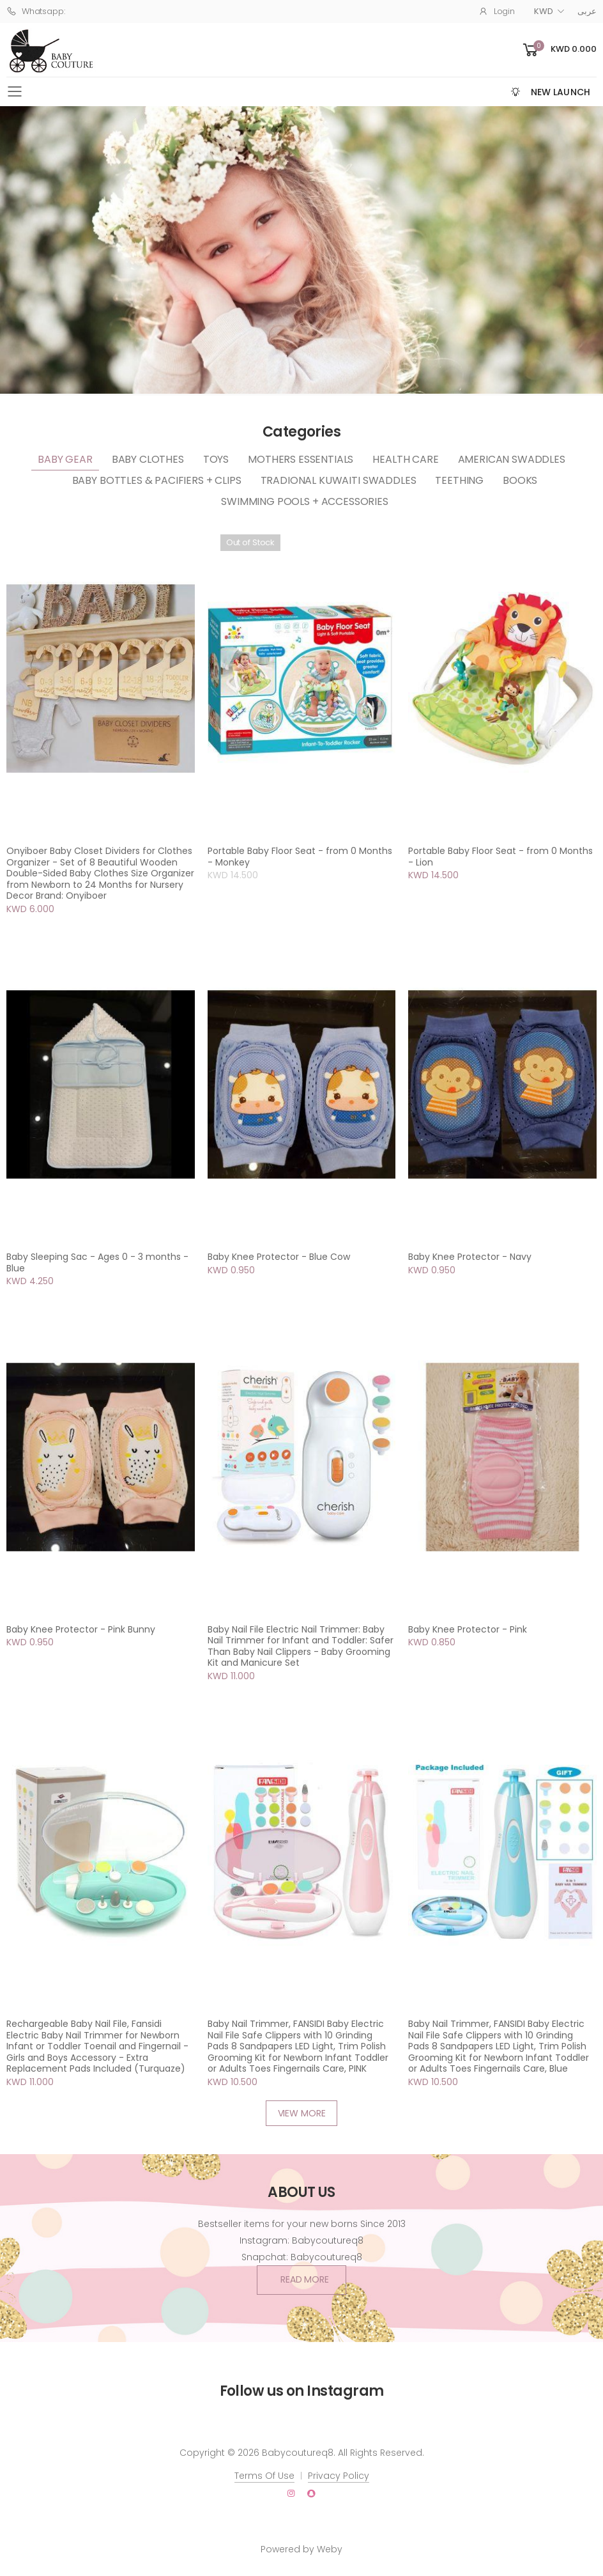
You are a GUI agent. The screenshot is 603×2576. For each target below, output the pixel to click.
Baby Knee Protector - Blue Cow (279, 1256)
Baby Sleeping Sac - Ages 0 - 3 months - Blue (97, 1262)
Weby (329, 2549)
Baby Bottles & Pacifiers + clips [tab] (156, 480)
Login (496, 11)
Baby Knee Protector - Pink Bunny (80, 1629)
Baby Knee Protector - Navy (469, 1256)
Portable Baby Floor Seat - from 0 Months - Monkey (300, 856)
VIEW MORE (302, 2113)
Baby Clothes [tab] (148, 459)
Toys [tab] (216, 459)
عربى (587, 11)
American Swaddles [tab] (511, 459)
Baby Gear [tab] (65, 459)
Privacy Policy (338, 2475)
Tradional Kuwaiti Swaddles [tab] (338, 480)
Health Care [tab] (405, 459)
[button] (559, 50)
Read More (304, 2279)
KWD (543, 11)
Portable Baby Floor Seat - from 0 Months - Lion (500, 856)
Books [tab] (520, 480)
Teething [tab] (459, 480)
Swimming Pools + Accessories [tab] (304, 501)
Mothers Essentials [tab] (300, 459)
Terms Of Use (264, 2475)
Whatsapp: (35, 11)
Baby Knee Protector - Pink (467, 1629)
